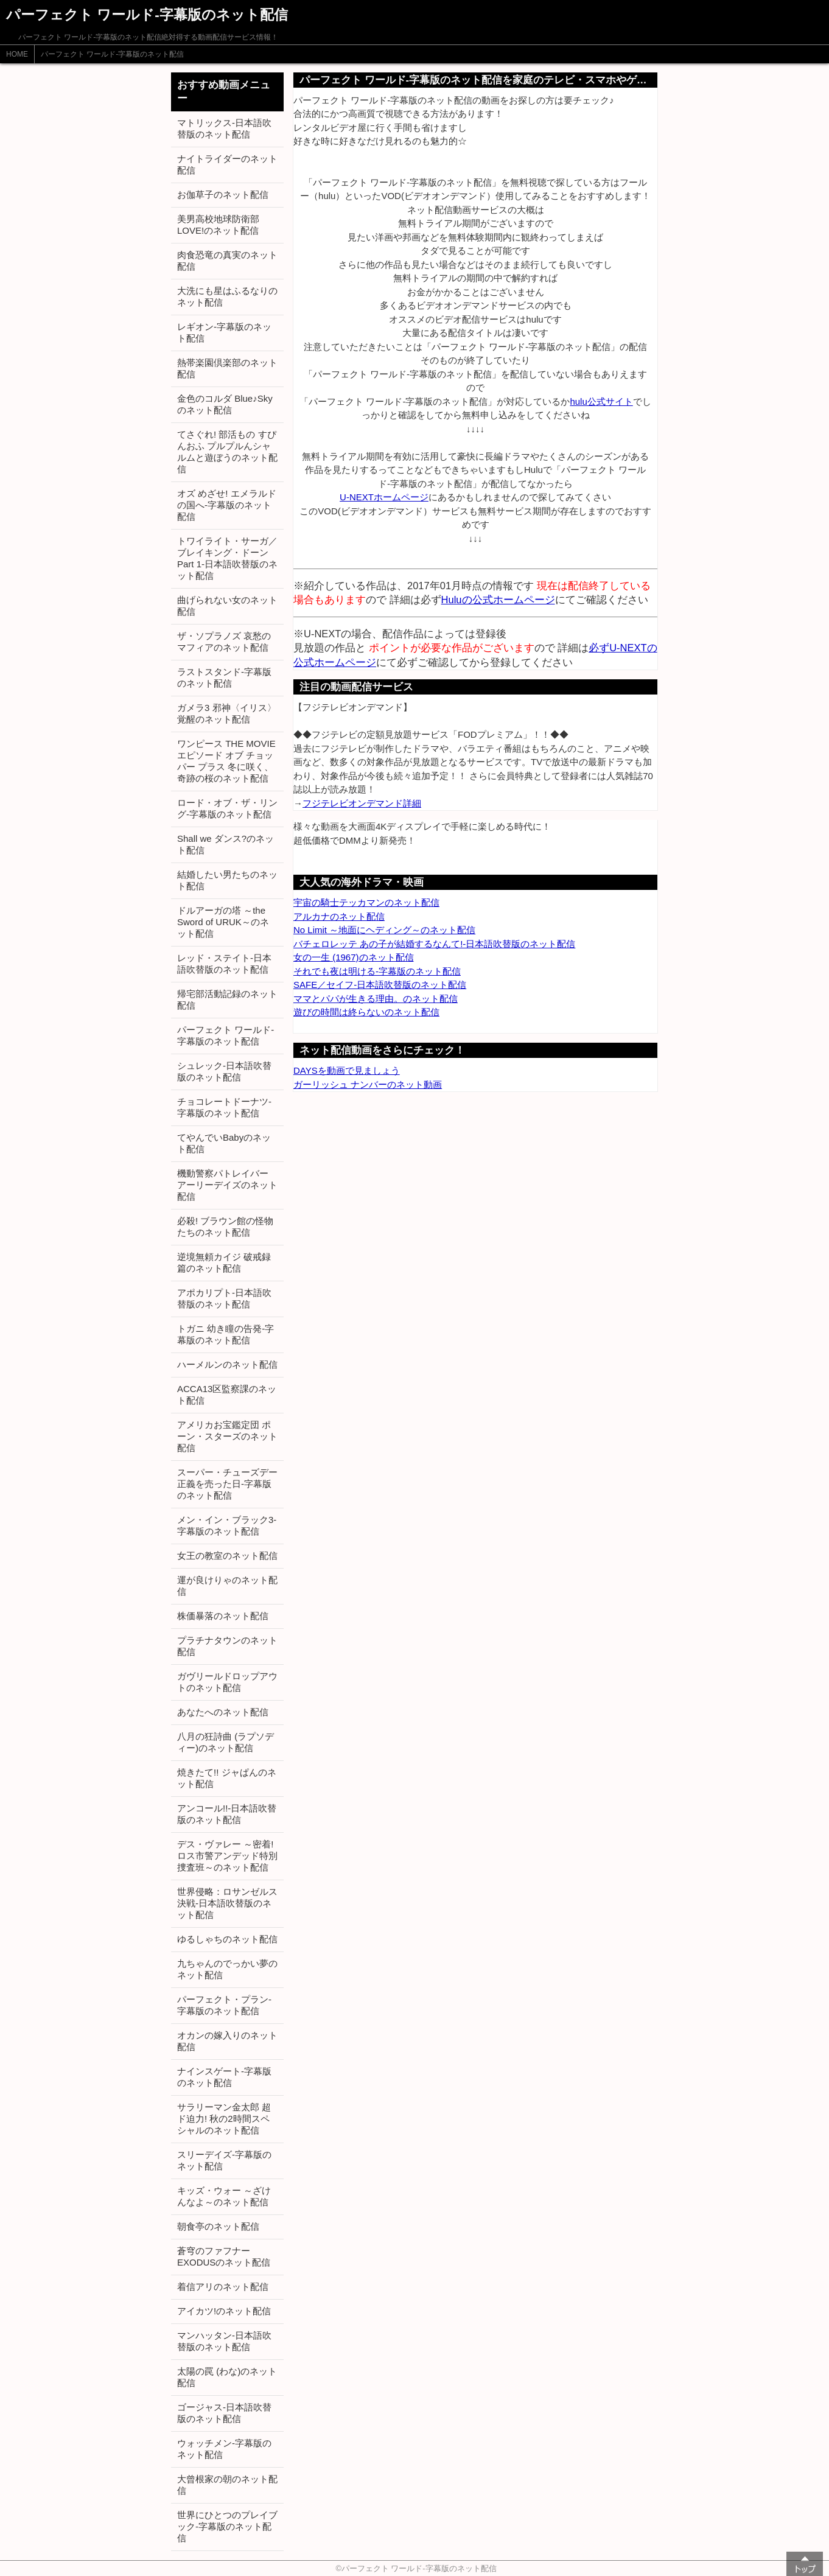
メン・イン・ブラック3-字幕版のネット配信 (226, 1525)
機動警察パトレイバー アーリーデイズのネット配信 (227, 1185)
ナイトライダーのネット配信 (227, 164)
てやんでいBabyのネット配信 (224, 1143)
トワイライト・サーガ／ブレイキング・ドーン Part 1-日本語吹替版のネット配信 (227, 558)
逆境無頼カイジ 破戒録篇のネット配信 (224, 1262)
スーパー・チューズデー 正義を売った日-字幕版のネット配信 (227, 1483)
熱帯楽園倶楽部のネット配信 (227, 368)
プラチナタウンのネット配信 (227, 1646)
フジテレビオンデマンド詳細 (362, 803)
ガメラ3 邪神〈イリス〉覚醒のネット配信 (226, 713)
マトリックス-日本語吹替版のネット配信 (224, 128)
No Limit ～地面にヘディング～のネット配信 (384, 930)
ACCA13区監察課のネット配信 (226, 1394)
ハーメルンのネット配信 (227, 1364)
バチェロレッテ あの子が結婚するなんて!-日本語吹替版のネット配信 (434, 944)
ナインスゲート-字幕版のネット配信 (224, 2077)
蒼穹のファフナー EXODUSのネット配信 (223, 2256)
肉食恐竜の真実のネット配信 (227, 260)
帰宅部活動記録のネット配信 (227, 999)
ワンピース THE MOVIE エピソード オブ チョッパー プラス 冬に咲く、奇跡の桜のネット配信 (226, 760)
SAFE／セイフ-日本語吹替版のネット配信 (379, 984)
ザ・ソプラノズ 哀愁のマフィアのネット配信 (224, 642)
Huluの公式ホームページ (498, 599)
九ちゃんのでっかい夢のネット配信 (227, 1969)
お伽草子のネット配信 (222, 194)
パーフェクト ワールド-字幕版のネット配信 (112, 54)
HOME (17, 54)
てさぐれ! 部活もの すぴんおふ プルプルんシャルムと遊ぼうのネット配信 (227, 451)
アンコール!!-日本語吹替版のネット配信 (226, 1814)
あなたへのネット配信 (222, 1712)
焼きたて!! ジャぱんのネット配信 (226, 1778)
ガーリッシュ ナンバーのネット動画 (367, 1084)
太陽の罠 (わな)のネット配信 (227, 2377)
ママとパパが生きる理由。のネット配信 (375, 998)
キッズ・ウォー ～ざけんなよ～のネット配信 (224, 2196)
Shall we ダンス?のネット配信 (225, 844)
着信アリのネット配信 (222, 2286)
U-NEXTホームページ (384, 497)
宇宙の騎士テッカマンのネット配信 (366, 902)
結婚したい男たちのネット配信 (227, 880)
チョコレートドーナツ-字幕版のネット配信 (224, 1107)
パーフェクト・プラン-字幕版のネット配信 (224, 2005)
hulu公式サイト (601, 401)
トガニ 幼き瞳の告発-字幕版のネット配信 (225, 1334)
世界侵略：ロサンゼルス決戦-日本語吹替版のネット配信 (227, 1903)
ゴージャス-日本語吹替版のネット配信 (224, 2413)
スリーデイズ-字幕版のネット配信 (224, 2160)
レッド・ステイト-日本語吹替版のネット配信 (224, 964)
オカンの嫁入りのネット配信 (227, 2041)
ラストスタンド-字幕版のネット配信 (224, 677)
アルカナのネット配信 (339, 916)
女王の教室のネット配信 (227, 1555)
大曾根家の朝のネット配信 (227, 2485)
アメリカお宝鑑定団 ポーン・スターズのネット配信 (227, 1436)
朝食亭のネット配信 (218, 2226)
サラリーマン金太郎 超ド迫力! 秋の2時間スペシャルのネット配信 (224, 2118)
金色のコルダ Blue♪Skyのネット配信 (225, 404)
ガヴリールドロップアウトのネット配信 (227, 1682)
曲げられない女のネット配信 (227, 606)
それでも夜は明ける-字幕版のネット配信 (377, 971)
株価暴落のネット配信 (222, 1616)
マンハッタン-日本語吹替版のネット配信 (224, 2341)
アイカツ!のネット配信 (224, 2311)
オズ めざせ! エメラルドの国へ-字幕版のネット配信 (226, 505)
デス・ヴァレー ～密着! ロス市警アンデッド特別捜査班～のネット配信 (227, 1855)
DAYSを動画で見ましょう (346, 1070)
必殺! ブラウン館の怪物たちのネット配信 (225, 1226)
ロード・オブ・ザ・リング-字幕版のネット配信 (227, 808)
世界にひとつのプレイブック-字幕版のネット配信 (227, 2526)
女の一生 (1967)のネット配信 (353, 957)
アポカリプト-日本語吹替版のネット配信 (224, 1298)
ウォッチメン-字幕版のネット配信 (224, 2449)
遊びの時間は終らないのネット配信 (366, 1012)
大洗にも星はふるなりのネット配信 (227, 296)
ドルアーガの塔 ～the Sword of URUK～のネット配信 (223, 922)
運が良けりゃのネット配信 (227, 1586)
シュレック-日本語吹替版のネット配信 (224, 1071)
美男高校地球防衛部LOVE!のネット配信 (218, 225)
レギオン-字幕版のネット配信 (224, 332)
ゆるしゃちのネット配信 (227, 1939)
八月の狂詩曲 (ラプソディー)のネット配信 (225, 1742)
